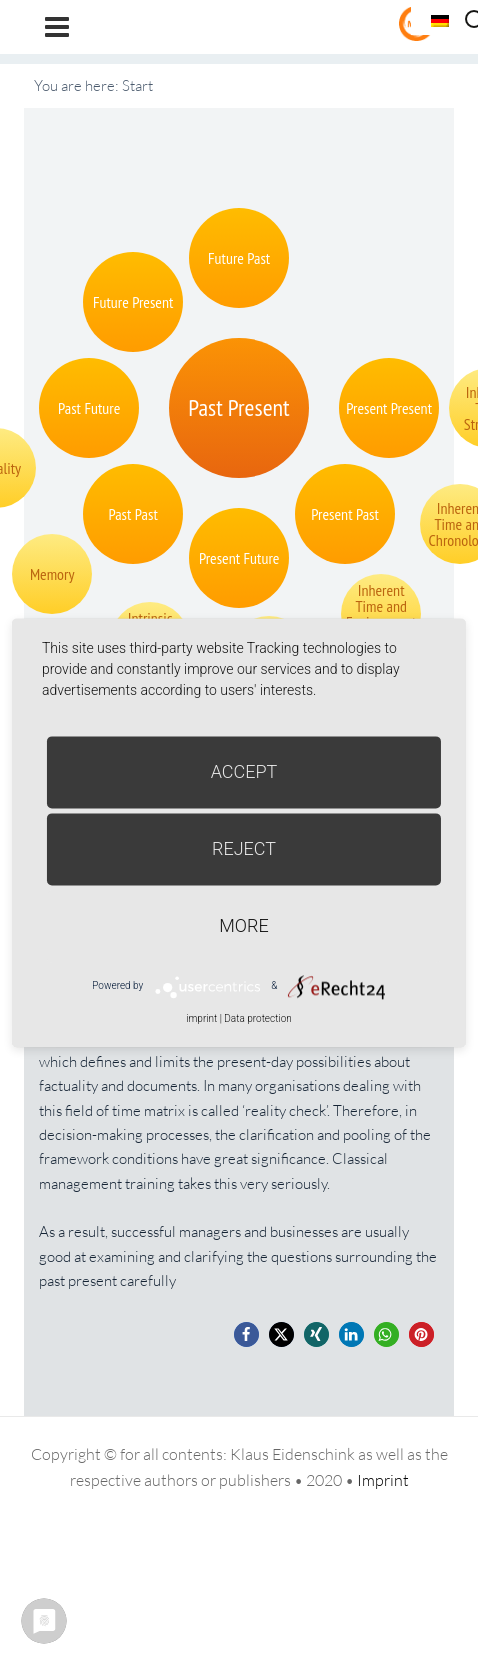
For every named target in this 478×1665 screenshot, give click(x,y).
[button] (246, 1334)
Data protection (257, 1018)
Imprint (383, 1480)
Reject (244, 848)
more (243, 925)
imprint (201, 1018)
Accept (244, 771)
